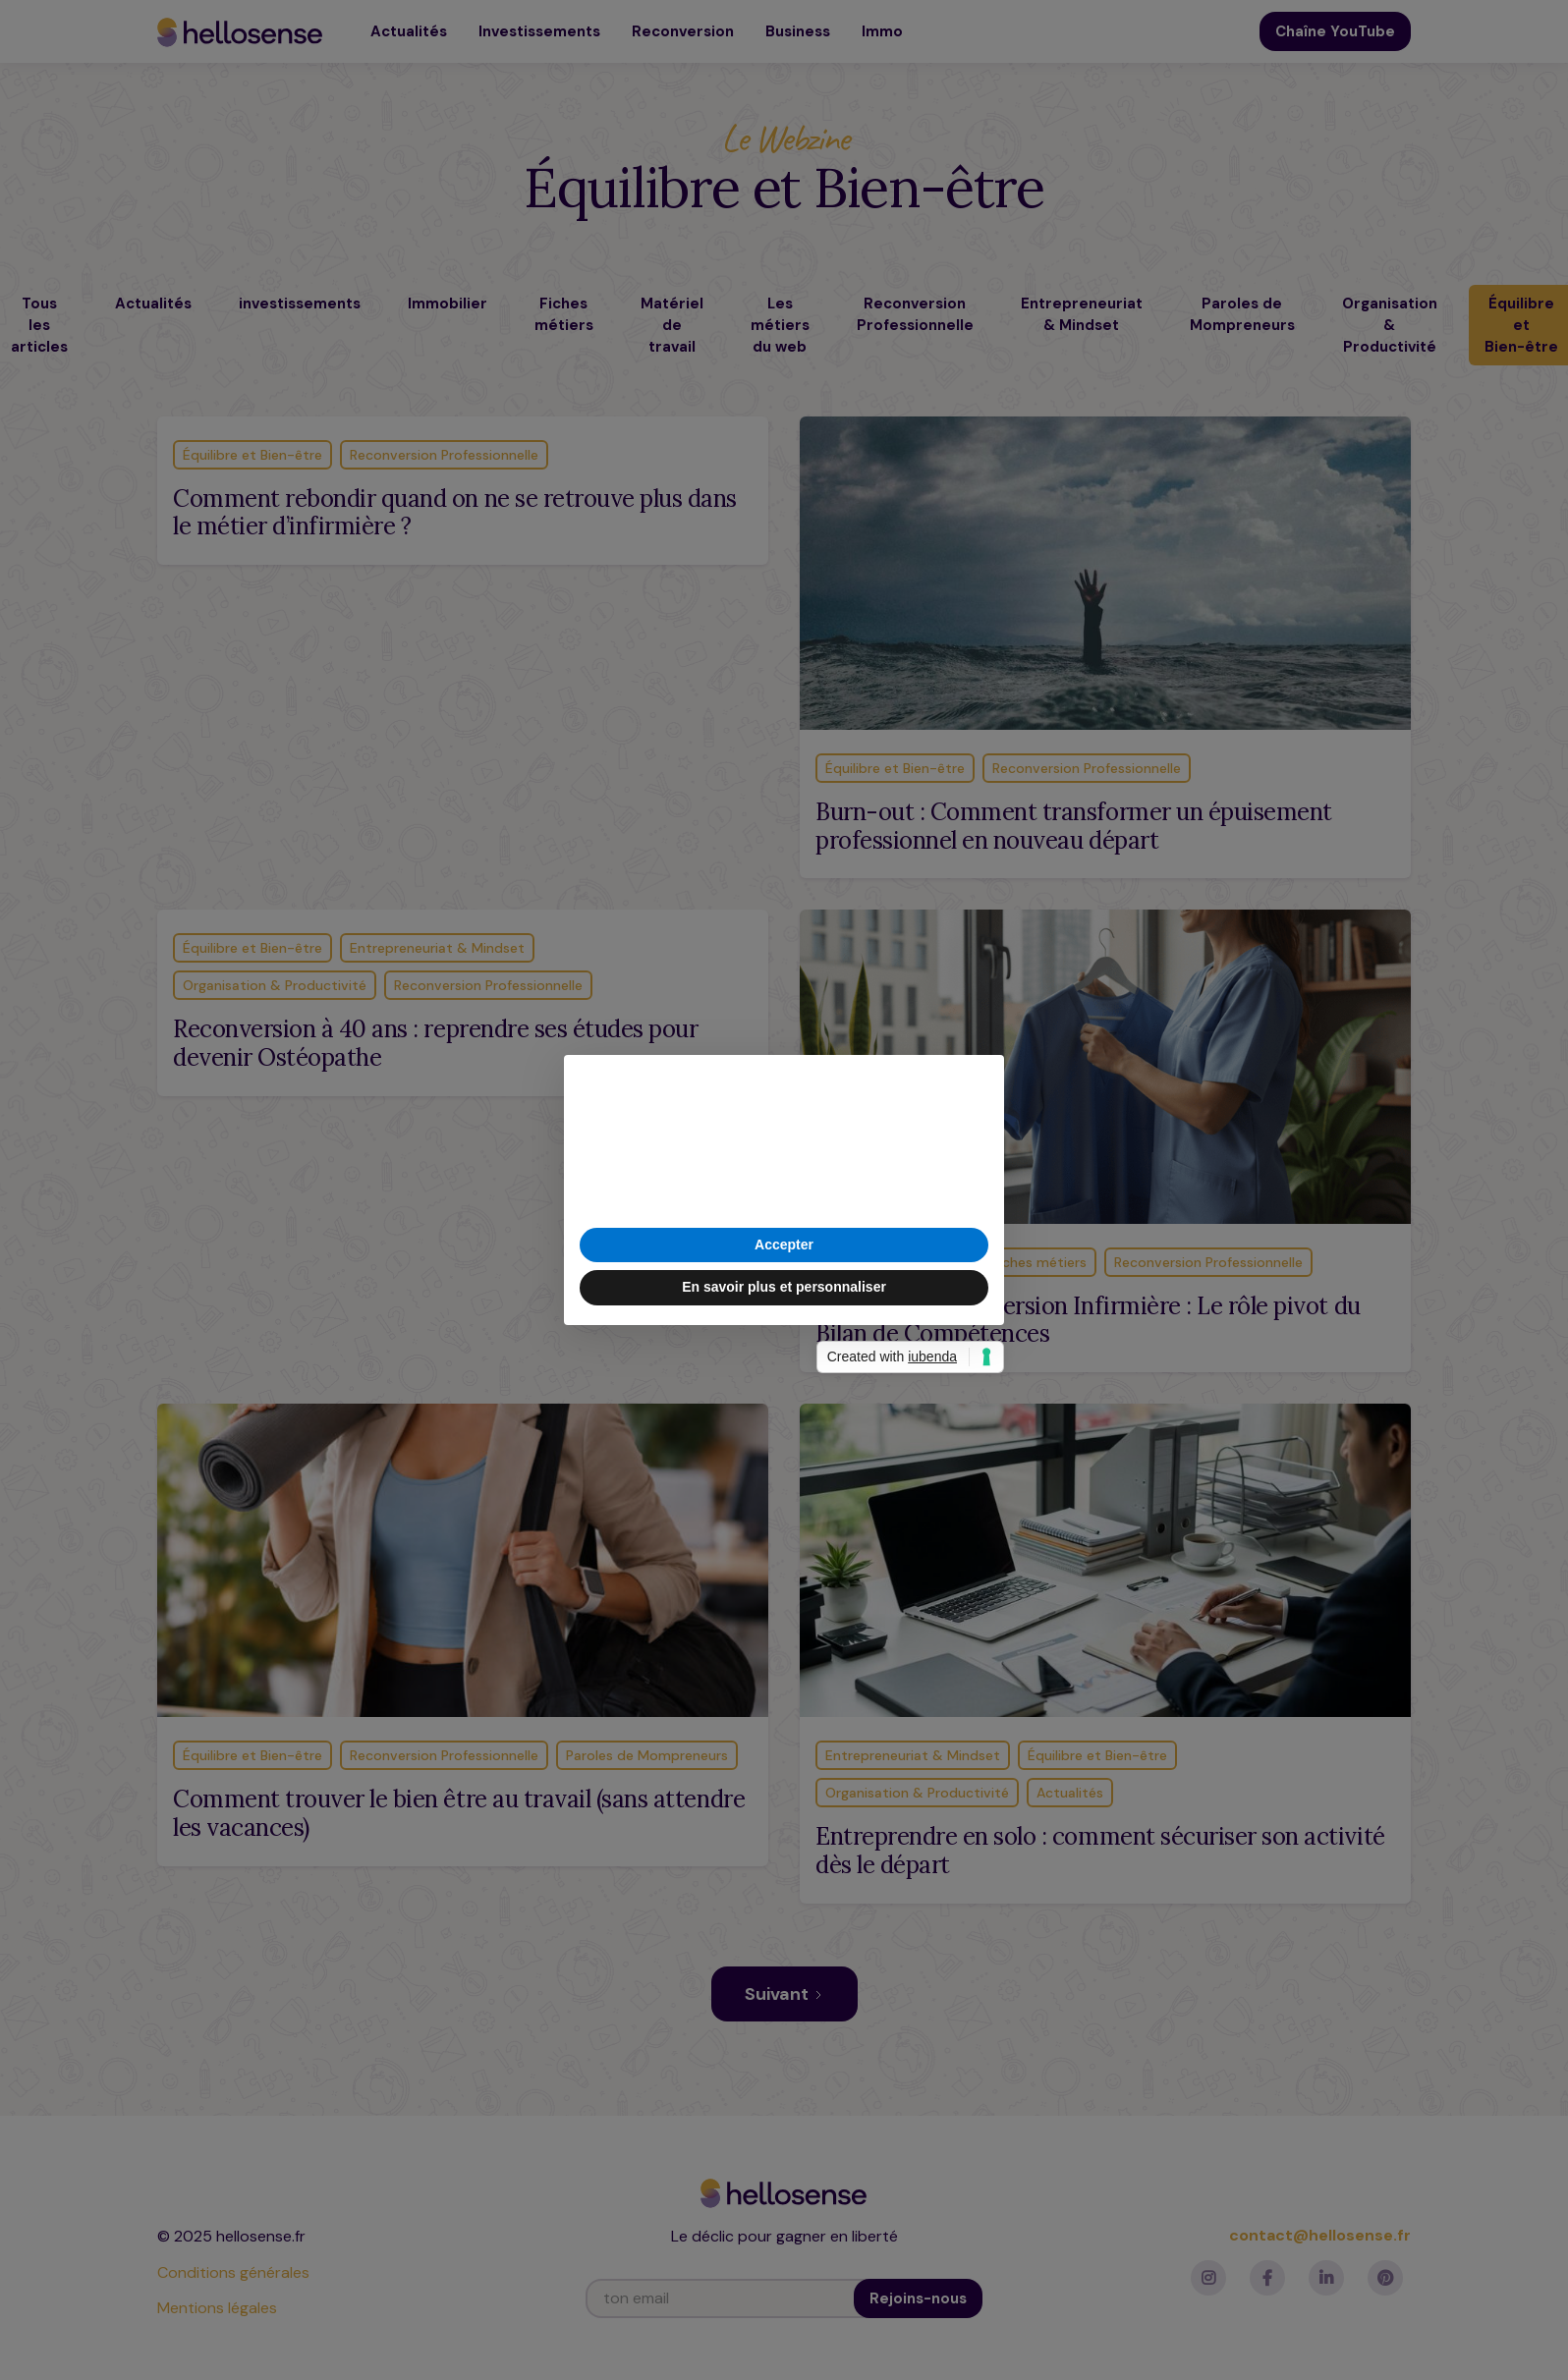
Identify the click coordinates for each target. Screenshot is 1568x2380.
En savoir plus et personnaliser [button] (784, 1287)
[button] (978, 1086)
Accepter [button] (784, 1244)
